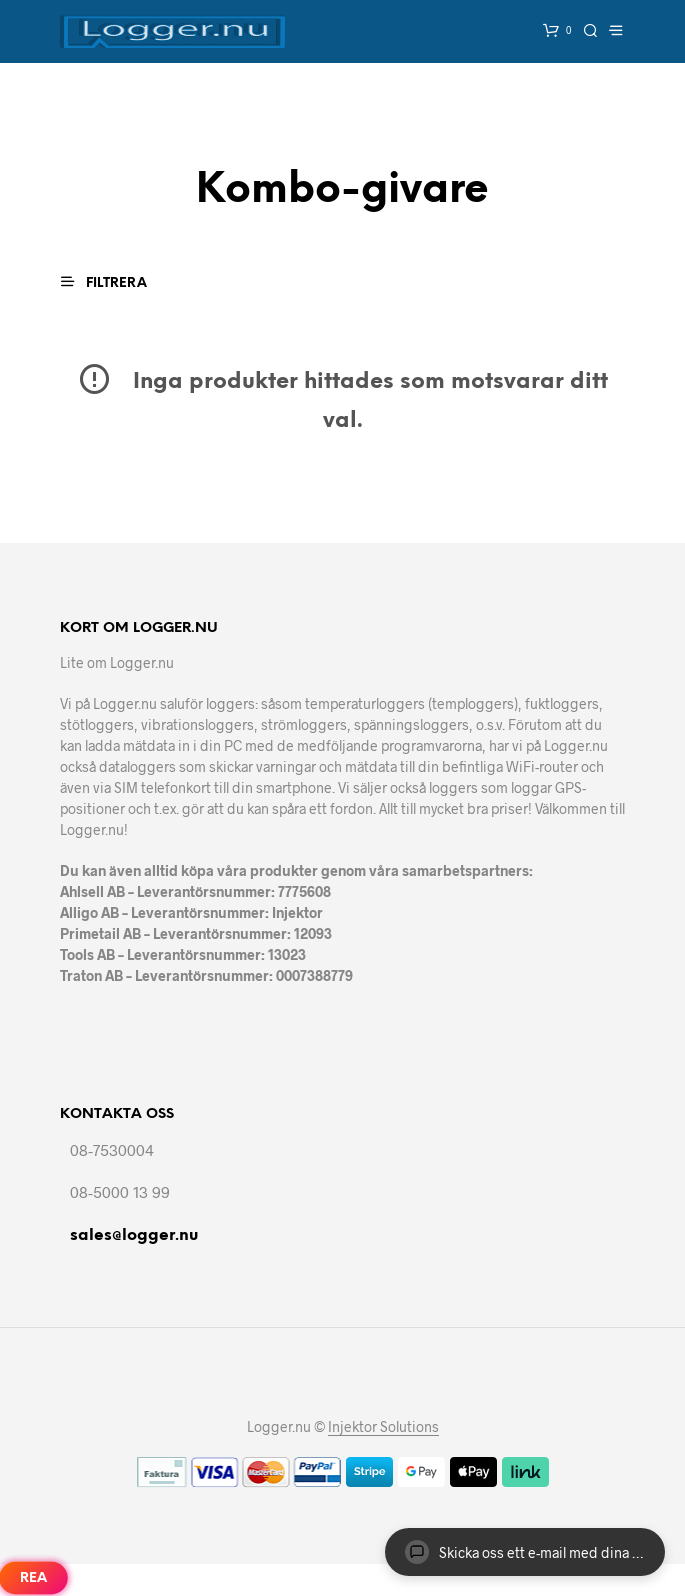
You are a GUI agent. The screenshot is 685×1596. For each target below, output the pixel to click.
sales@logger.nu (134, 1235)
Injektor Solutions (383, 1427)
